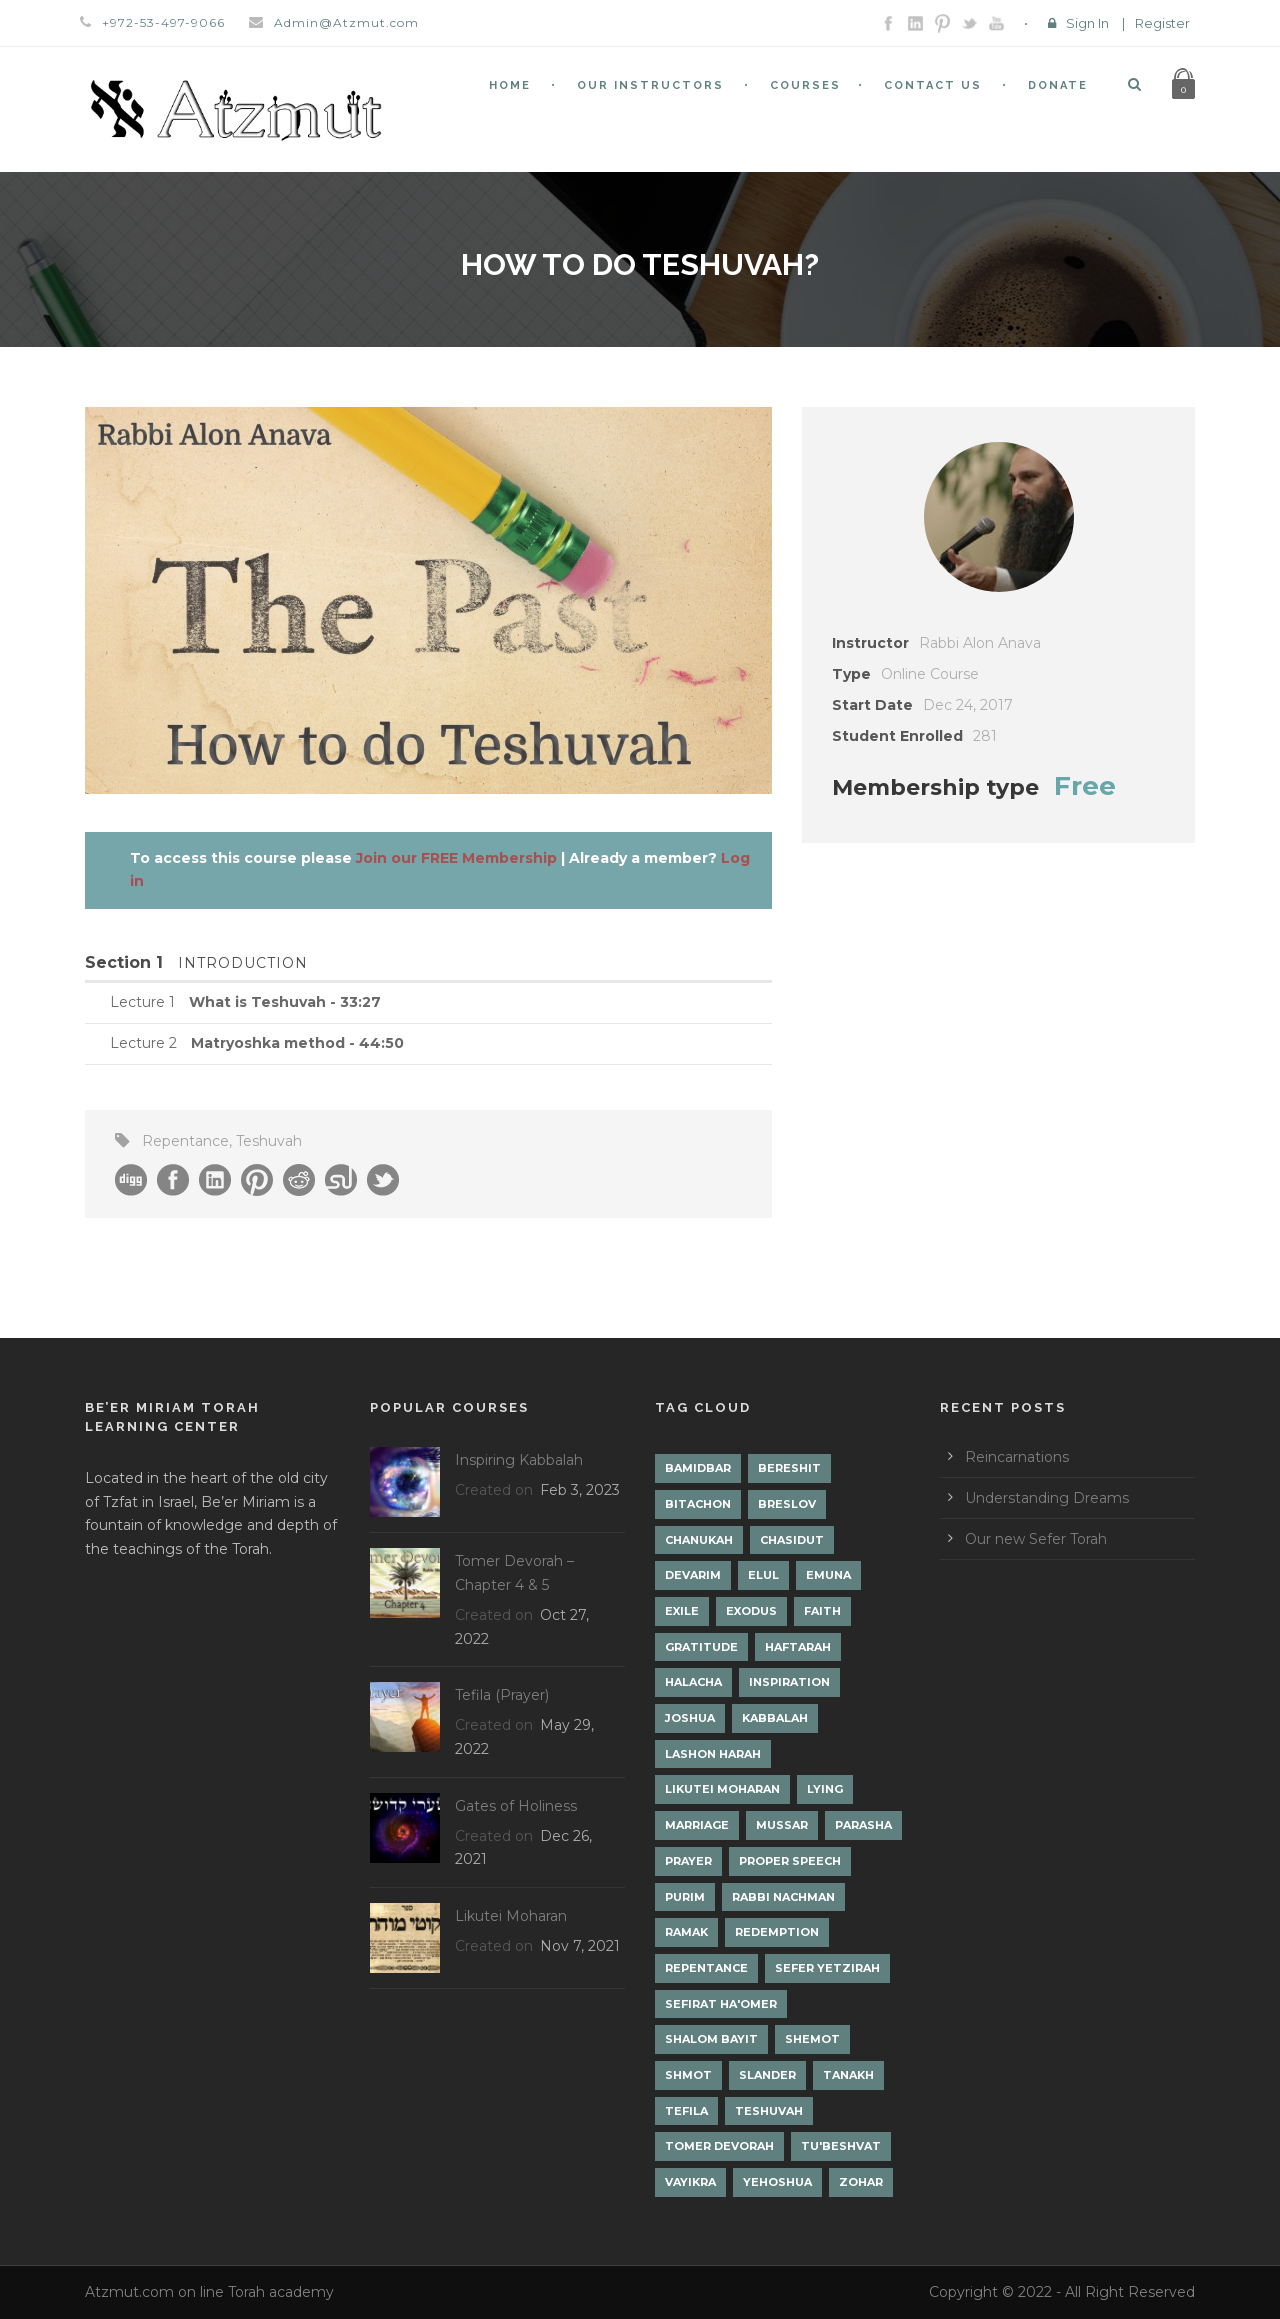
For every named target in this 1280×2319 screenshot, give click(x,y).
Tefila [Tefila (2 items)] (686, 2111)
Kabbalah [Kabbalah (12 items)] (775, 1718)
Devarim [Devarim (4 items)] (693, 1575)
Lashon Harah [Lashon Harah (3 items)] (713, 1754)
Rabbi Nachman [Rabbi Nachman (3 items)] (783, 1897)
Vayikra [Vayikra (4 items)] (690, 2182)
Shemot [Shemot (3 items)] (812, 2039)
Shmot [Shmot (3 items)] (688, 2075)
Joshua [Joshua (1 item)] (690, 1718)
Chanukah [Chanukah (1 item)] (699, 1540)
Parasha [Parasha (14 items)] (863, 1825)
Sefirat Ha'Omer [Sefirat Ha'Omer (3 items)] (721, 2004)
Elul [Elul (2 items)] (763, 1575)
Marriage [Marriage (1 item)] (697, 1825)
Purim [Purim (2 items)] (685, 1897)
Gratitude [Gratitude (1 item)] (701, 1647)
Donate (1058, 85)
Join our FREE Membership (456, 858)
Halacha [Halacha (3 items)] (693, 1682)
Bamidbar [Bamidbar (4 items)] (698, 1468)
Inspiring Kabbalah (519, 1460)
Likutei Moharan (511, 1916)
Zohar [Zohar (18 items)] (861, 2182)
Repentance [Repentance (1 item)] (706, 1968)
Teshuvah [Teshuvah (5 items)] (769, 2111)
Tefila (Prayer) (502, 1695)
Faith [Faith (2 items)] (822, 1611)
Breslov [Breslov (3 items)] (787, 1504)
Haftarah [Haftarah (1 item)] (798, 1647)
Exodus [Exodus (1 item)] (751, 1611)
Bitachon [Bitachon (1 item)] (698, 1504)
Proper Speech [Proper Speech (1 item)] (790, 1861)
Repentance (185, 1141)
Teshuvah (269, 1141)
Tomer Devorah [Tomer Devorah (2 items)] (719, 2146)
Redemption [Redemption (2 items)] (777, 1932)
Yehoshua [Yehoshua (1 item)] (777, 2182)
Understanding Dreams (1047, 1498)
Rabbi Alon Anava (980, 643)
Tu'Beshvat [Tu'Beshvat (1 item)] (841, 2146)
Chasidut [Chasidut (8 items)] (792, 1540)
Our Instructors (650, 85)
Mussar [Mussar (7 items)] (782, 1825)
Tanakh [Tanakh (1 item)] (848, 2075)
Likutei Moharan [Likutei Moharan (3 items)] (722, 1789)
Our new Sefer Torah (1036, 1539)
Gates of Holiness (516, 1806)
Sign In (1087, 23)
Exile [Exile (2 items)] (682, 1611)
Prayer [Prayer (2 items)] (688, 1861)
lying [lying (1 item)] (825, 1789)
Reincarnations (1017, 1457)
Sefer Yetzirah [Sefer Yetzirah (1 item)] (827, 1968)
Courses (805, 85)
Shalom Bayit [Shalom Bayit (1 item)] (711, 2039)
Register (1162, 23)
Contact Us (933, 85)
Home (510, 85)
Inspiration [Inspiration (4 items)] (789, 1682)
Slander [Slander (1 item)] (767, 2075)
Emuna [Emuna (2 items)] (828, 1575)
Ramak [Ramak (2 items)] (686, 1932)
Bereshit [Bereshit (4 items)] (789, 1468)
